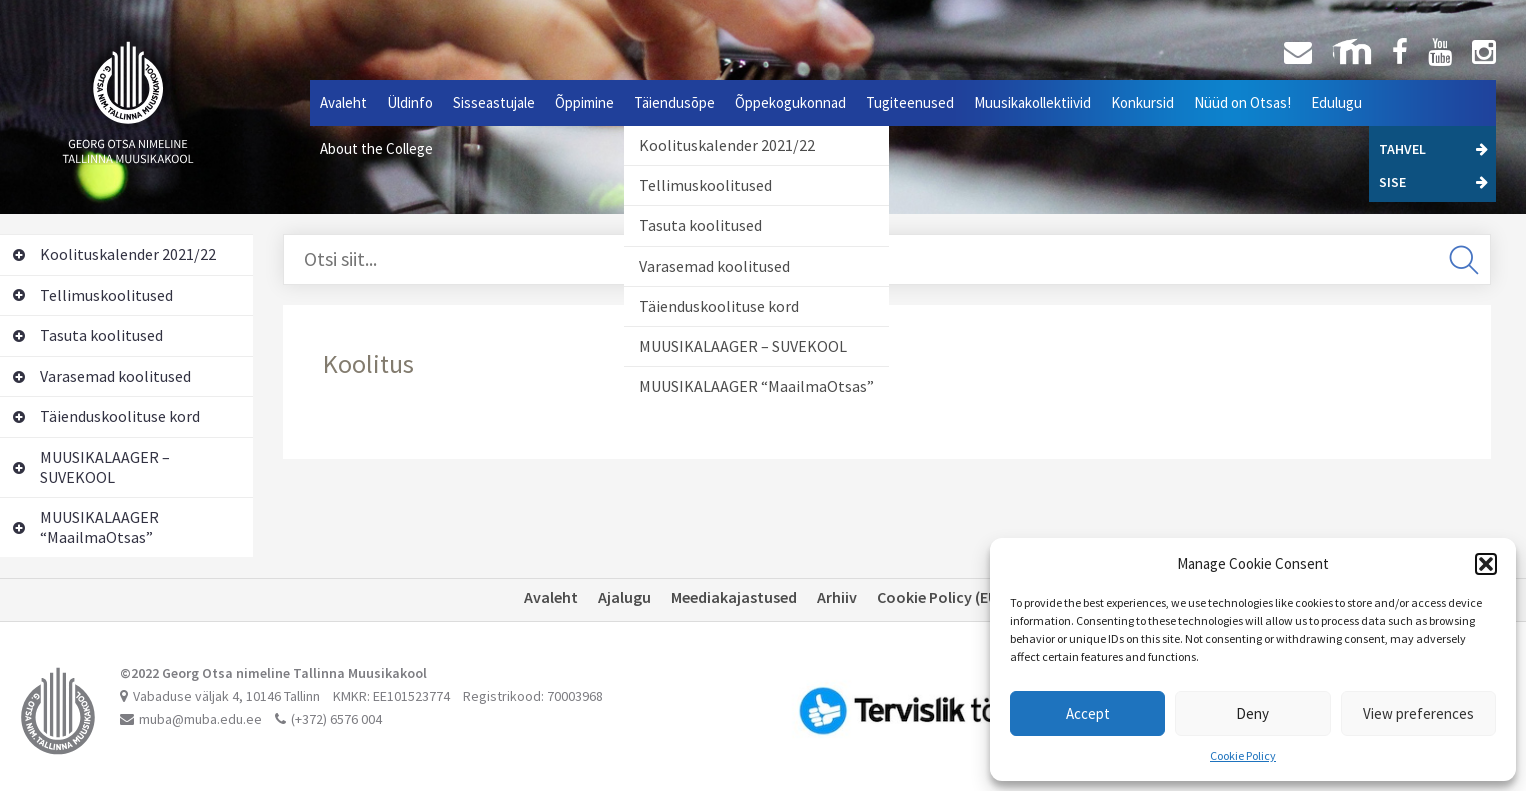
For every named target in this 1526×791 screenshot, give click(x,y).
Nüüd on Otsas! (1242, 102)
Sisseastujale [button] (494, 102)
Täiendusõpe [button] (674, 102)
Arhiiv (837, 597)
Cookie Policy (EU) (940, 597)
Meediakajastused (734, 597)
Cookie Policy (1243, 755)
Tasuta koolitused (700, 225)
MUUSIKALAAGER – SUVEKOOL (743, 346)
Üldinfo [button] (410, 102)
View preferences (1418, 713)
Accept (1088, 713)
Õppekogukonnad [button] (790, 102)
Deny (1252, 713)
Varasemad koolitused (714, 266)
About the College (376, 148)
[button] (1486, 564)
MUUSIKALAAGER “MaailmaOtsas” (756, 386)
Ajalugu (624, 597)
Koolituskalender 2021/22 (727, 145)
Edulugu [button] (1336, 102)
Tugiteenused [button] (910, 102)
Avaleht (343, 102)
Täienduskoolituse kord (719, 306)
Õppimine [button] (584, 102)
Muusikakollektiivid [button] (1032, 102)
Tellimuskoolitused (705, 185)
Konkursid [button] (1142, 102)
